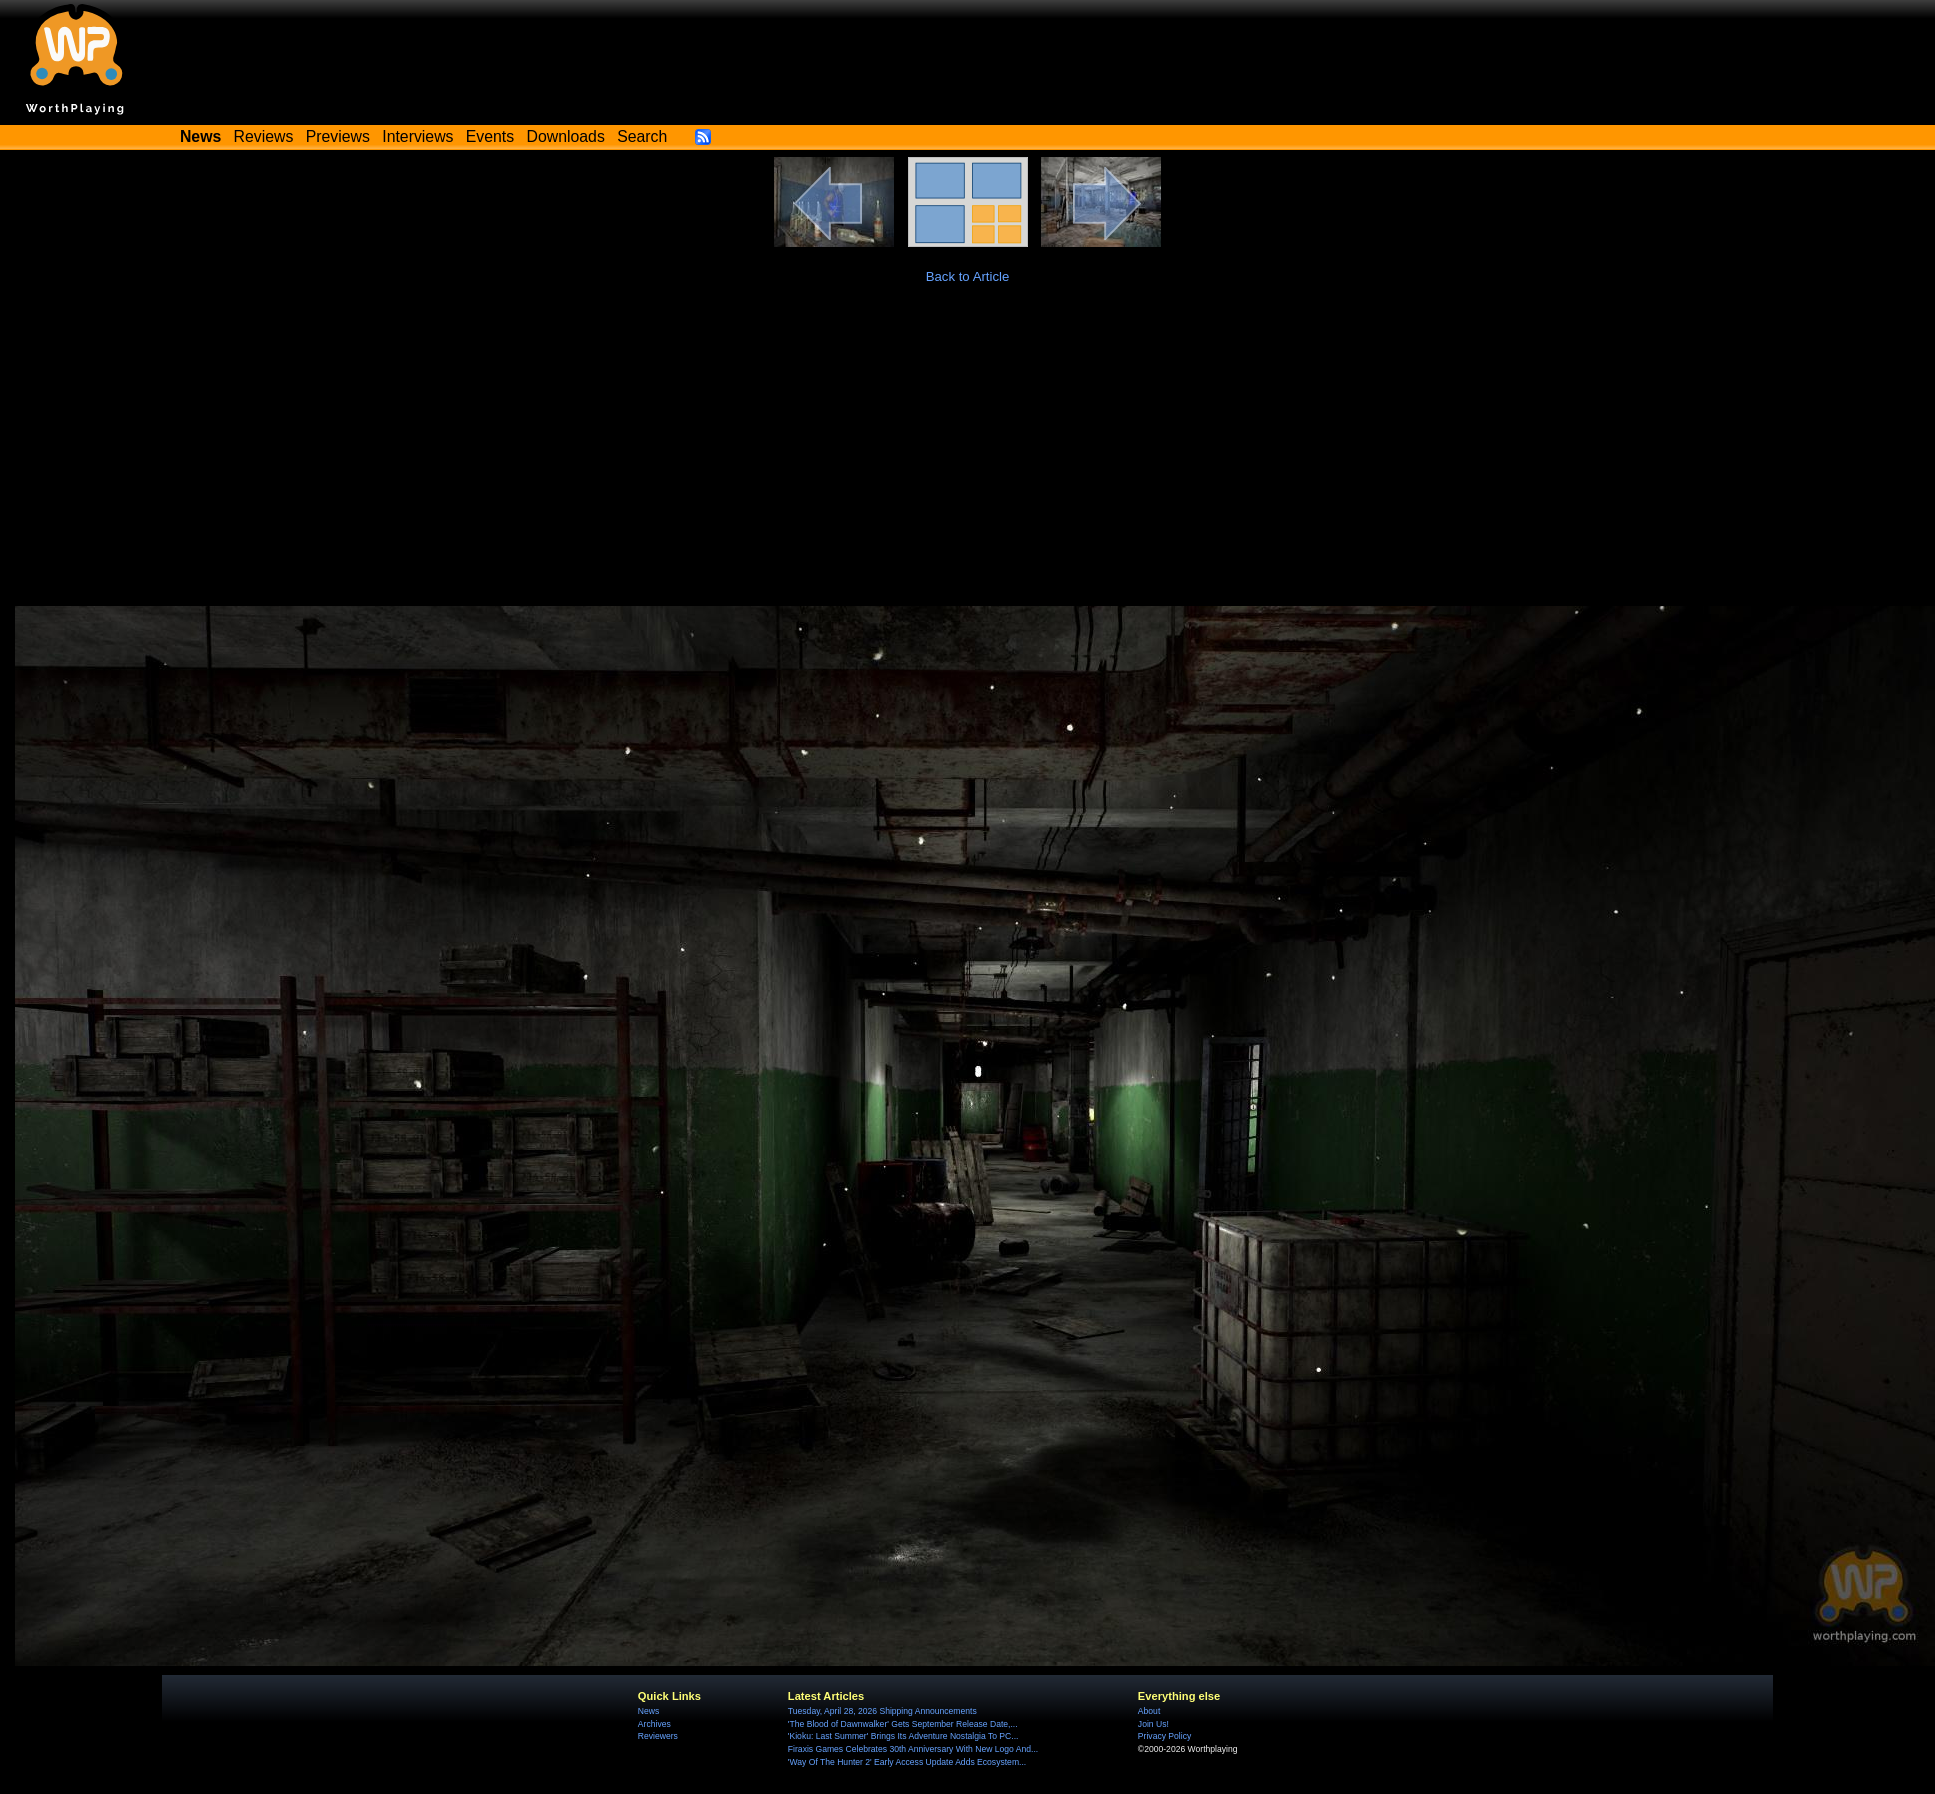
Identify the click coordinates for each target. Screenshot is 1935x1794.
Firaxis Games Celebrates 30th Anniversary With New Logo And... (913, 1749)
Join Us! (1153, 1724)
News (648, 1711)
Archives (654, 1724)
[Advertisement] (968, 456)
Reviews (264, 136)
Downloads (566, 136)
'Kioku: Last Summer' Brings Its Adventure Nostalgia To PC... (903, 1736)
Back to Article (968, 276)
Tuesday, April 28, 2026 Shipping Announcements (882, 1711)
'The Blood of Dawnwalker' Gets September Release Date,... (903, 1724)
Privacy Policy (1164, 1736)
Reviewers (658, 1736)
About (1149, 1711)
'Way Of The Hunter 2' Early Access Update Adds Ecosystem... (907, 1762)
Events (490, 136)
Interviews (417, 136)
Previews (338, 136)
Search (642, 136)
